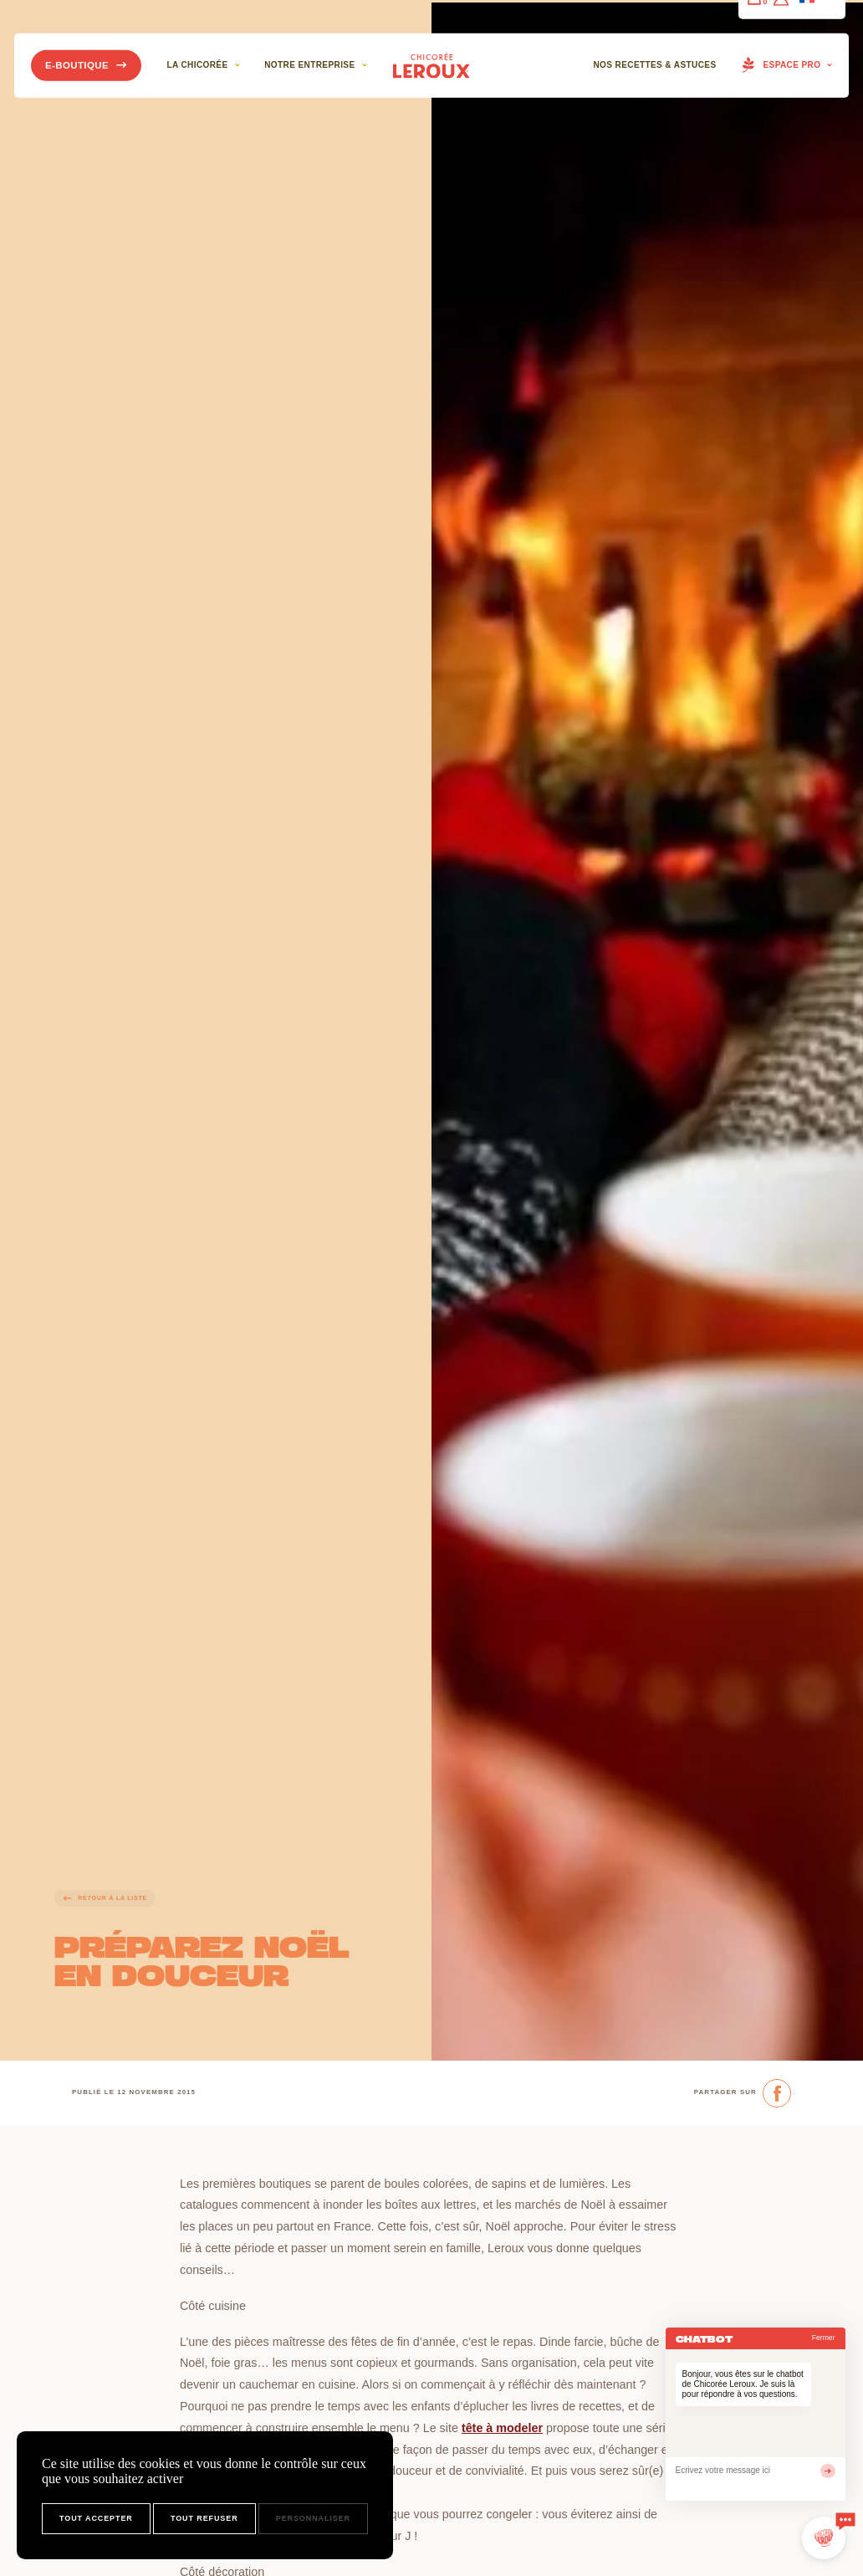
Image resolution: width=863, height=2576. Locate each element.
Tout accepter (96, 2518)
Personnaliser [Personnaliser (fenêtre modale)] (313, 2518)
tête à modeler (502, 2428)
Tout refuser (204, 2518)
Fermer (823, 2337)
